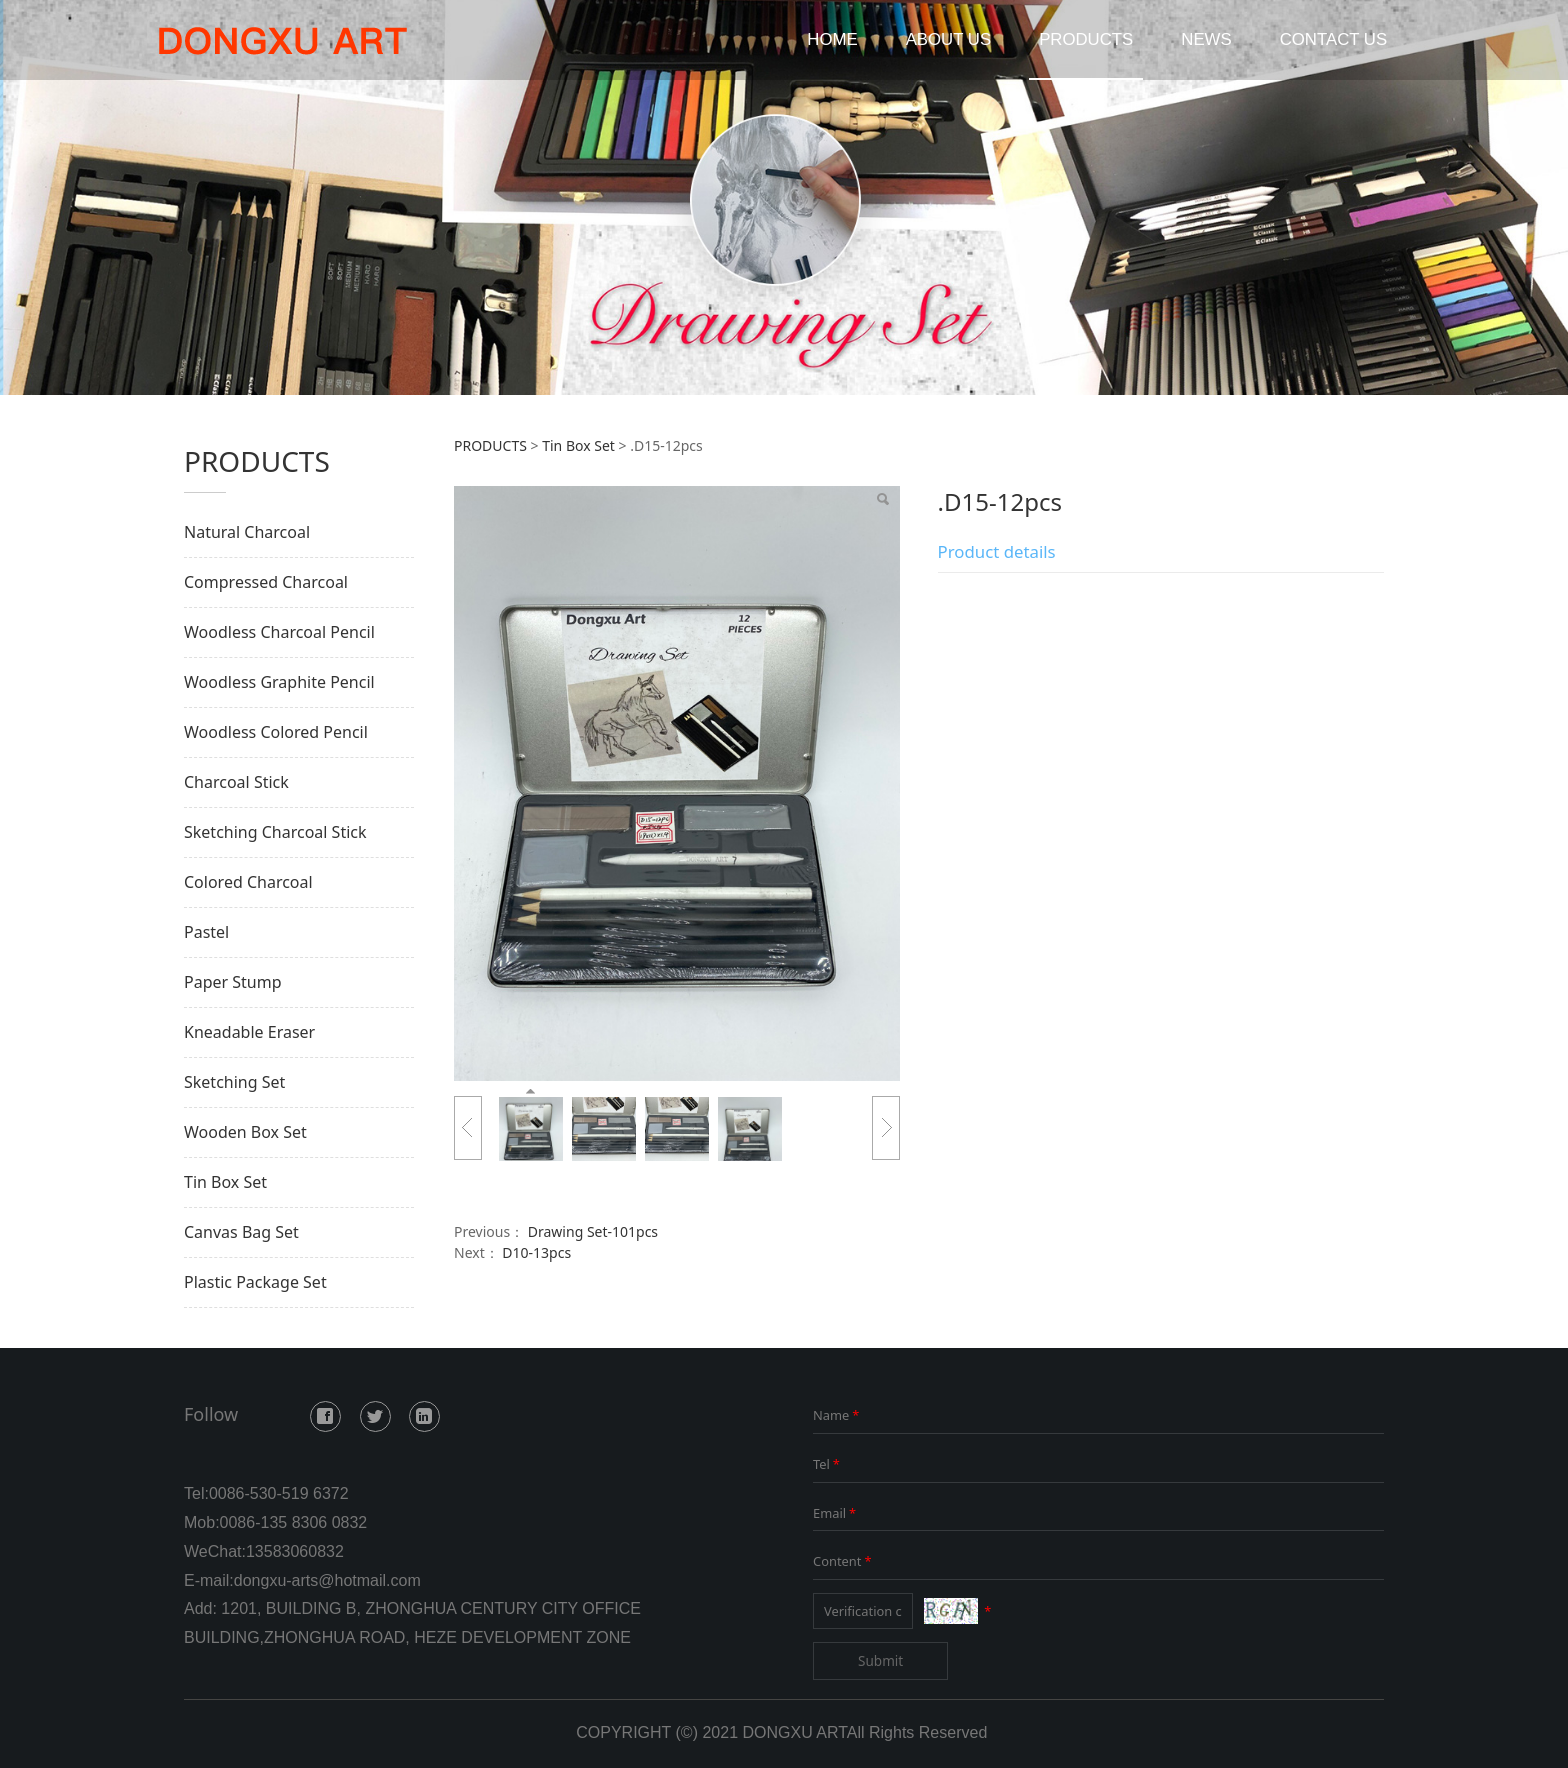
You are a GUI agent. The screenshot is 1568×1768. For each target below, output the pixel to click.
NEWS (1206, 39)
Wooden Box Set (245, 1132)
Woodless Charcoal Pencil (279, 632)
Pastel (206, 932)
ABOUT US (948, 39)
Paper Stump (233, 982)
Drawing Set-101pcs (593, 1231)
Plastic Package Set (255, 1282)
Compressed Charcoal (266, 582)
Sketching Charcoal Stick (275, 832)
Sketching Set (234, 1082)
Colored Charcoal (248, 882)
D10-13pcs (536, 1252)
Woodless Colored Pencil (276, 732)
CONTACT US (1334, 39)
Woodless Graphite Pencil (279, 682)
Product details (997, 551)
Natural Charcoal (247, 532)
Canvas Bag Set (241, 1232)
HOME (832, 39)
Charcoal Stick (236, 782)
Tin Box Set (225, 1182)
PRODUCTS (1086, 39)
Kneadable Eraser (249, 1032)
